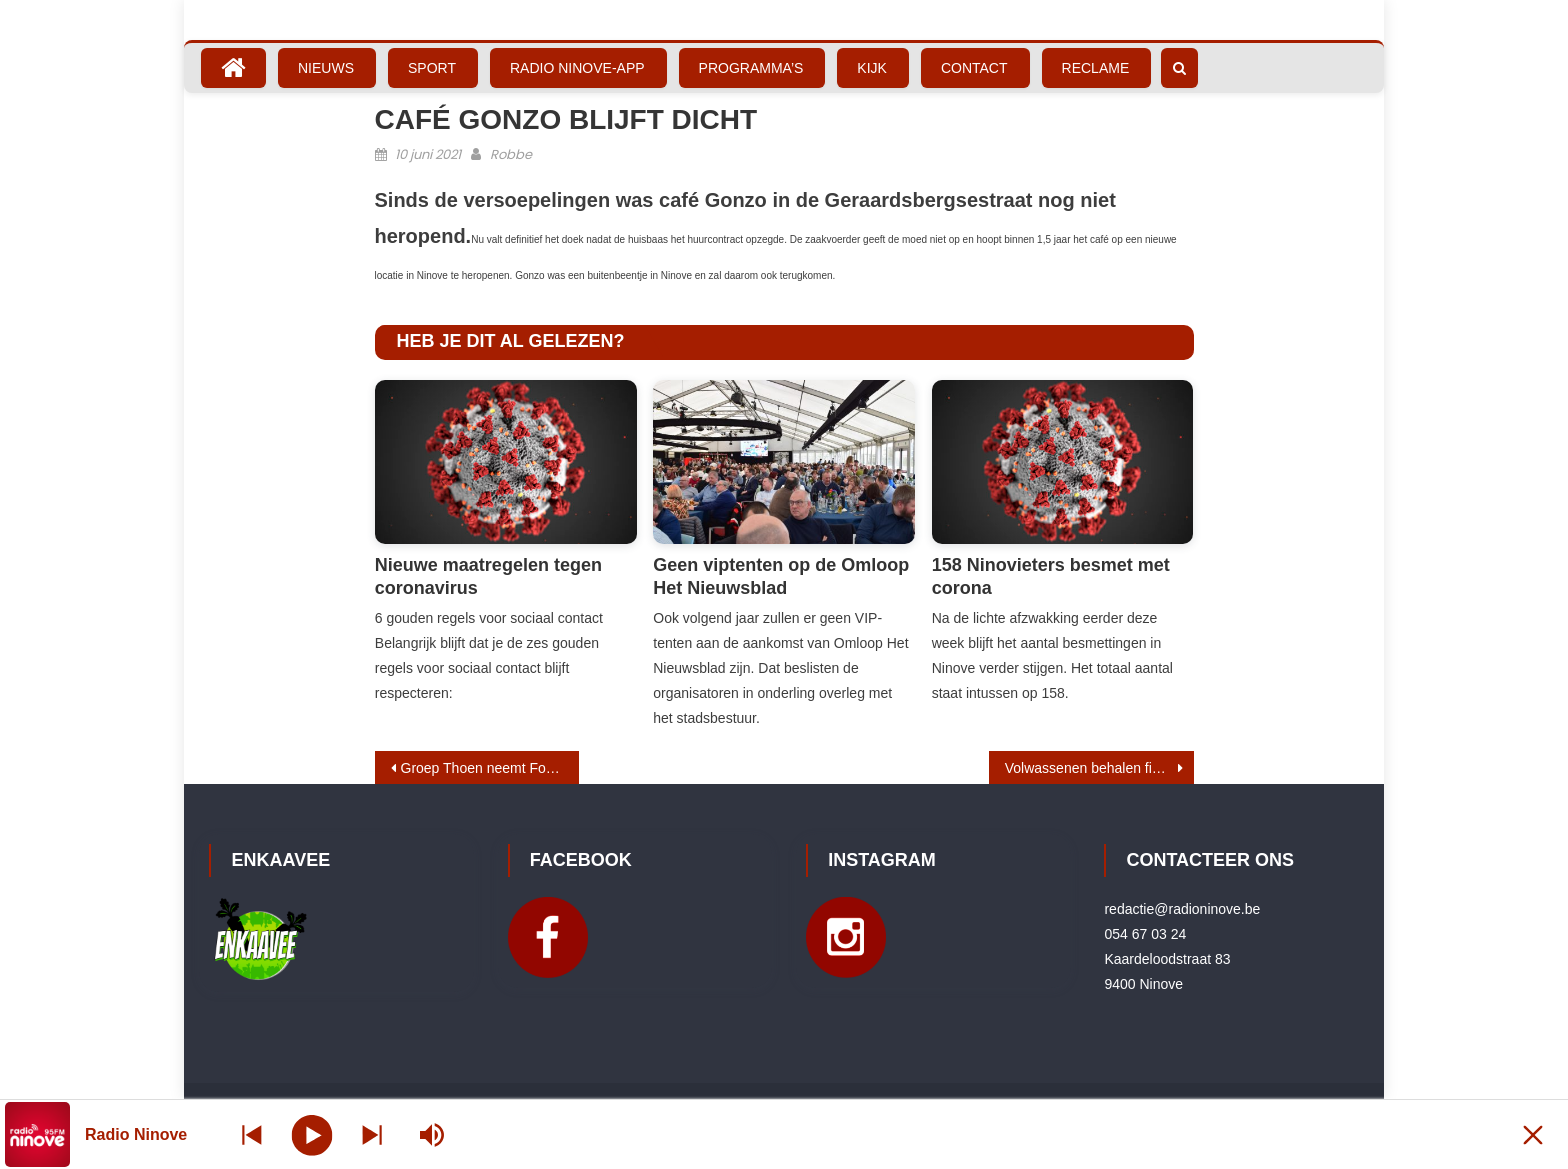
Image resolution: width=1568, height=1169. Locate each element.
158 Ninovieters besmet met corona (1051, 576)
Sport (432, 68)
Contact (974, 68)
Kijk (872, 68)
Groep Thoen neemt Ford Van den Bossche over (490, 768)
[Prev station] (372, 1134)
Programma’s (751, 68)
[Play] (312, 1134)
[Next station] (252, 1134)
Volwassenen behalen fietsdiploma (1099, 768)
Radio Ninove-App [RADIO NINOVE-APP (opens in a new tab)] (577, 68)
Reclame (1096, 68)
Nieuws (326, 68)
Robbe (511, 154)
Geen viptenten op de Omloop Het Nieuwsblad (781, 576)
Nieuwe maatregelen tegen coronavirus (488, 576)
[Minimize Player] (1533, 1134)
